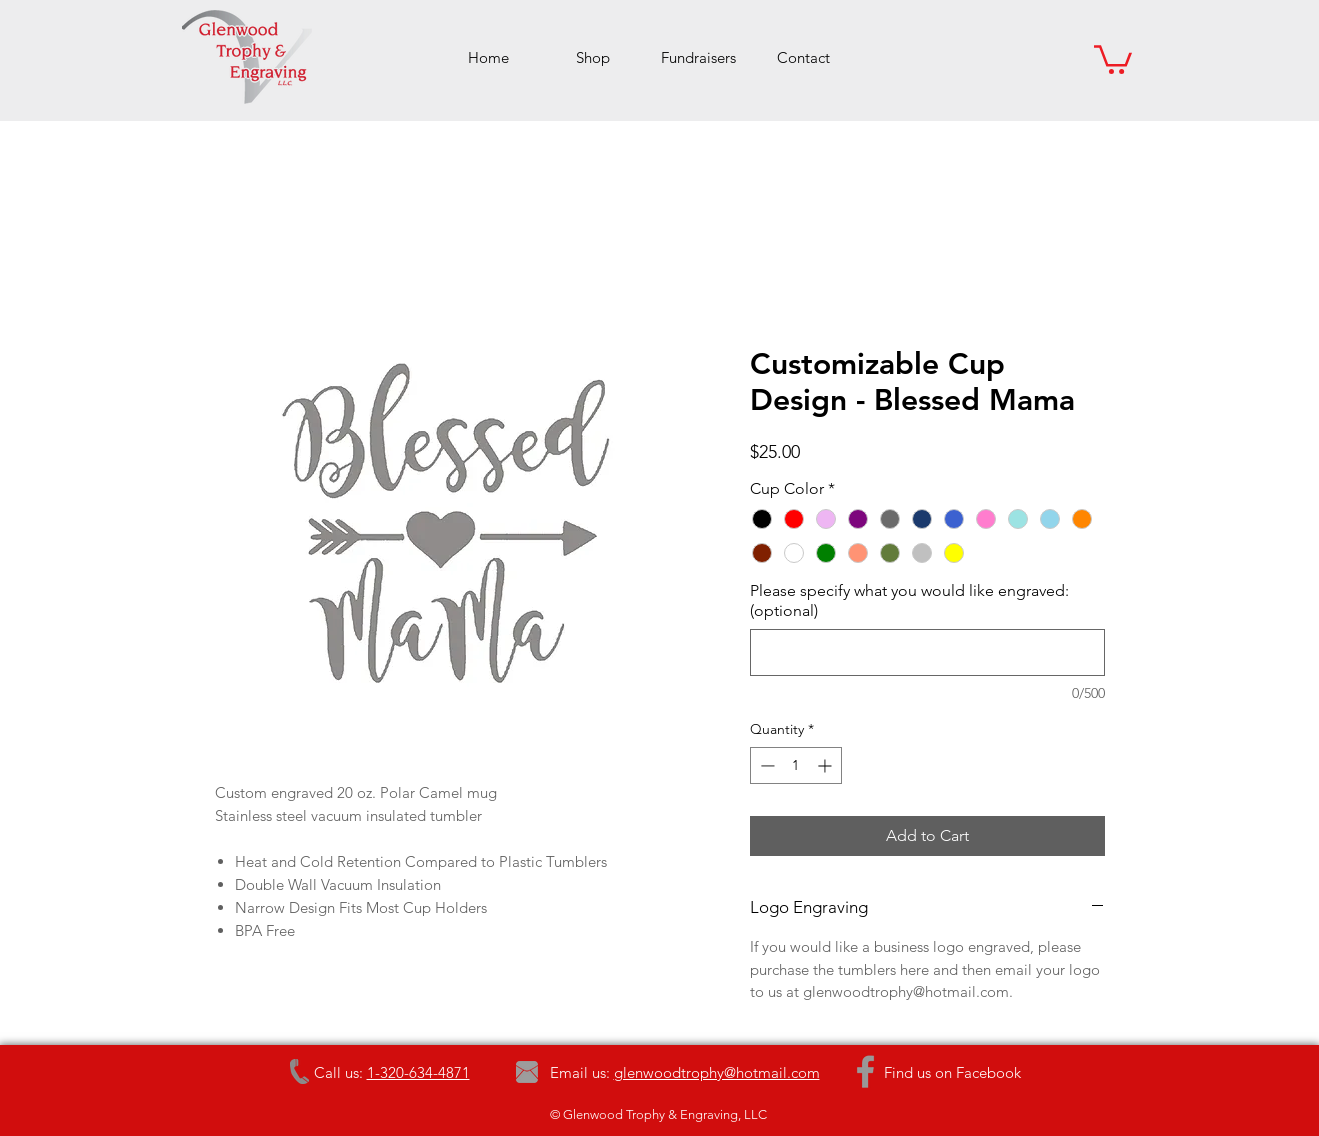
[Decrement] (765, 765)
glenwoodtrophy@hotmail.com (717, 1072)
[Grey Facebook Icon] (865, 1071)
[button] (1113, 58)
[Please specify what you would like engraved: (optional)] (927, 652)
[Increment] (826, 765)
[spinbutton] (796, 765)
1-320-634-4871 (418, 1072)
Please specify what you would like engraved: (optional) (909, 600)
